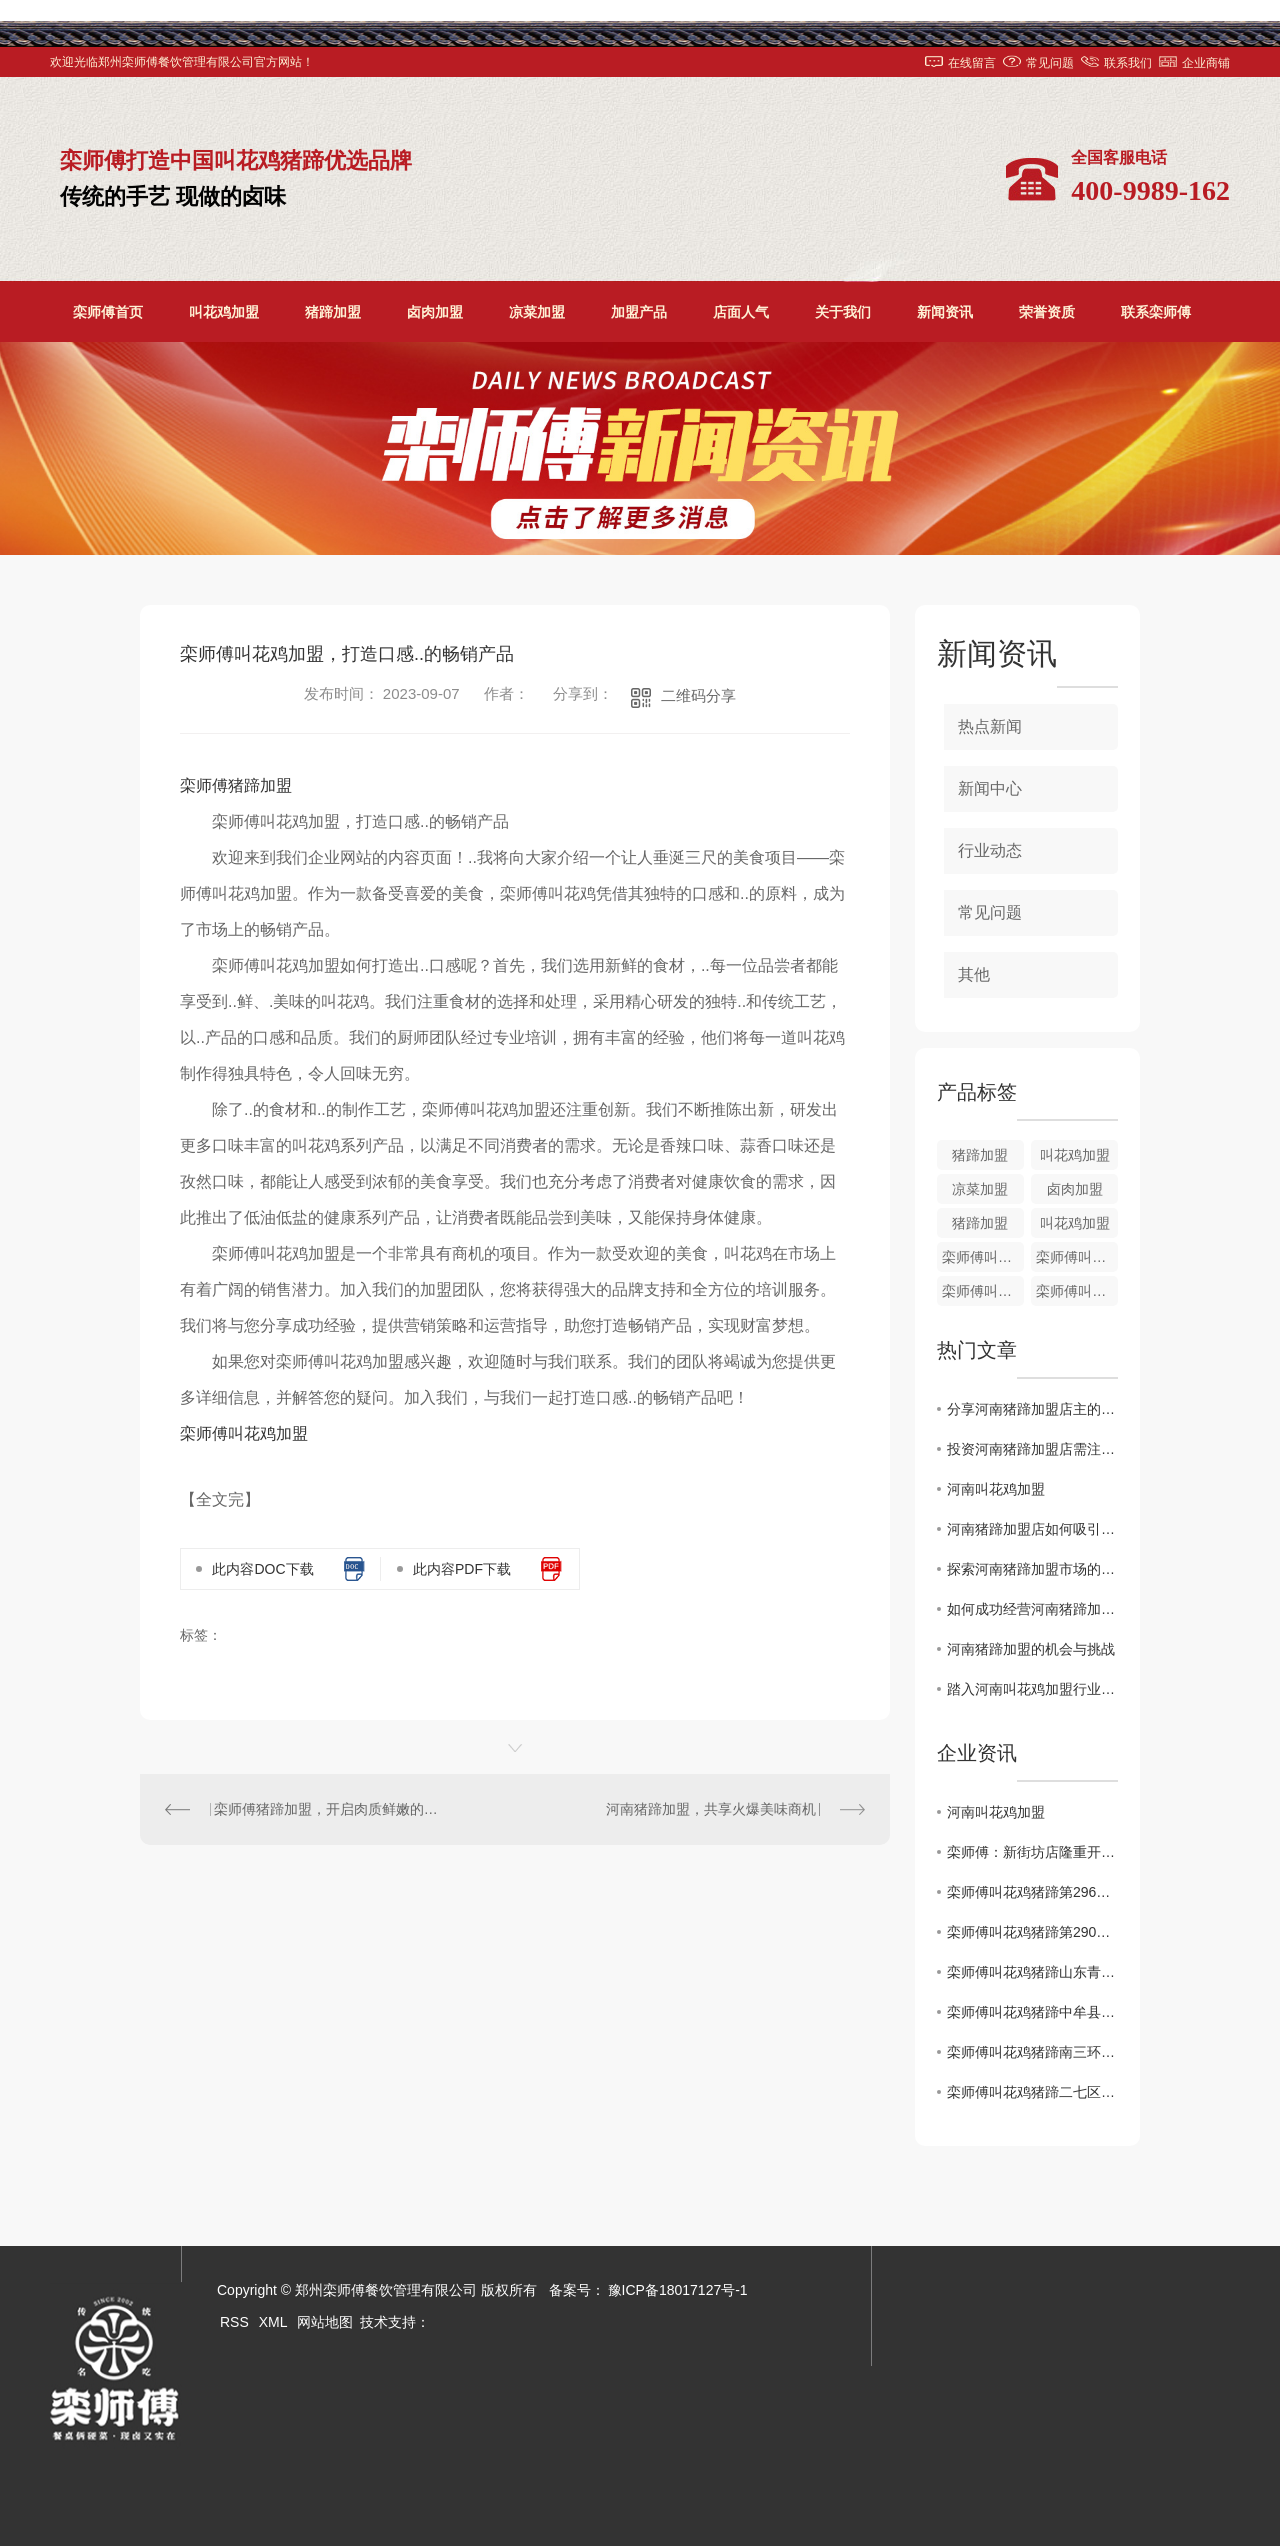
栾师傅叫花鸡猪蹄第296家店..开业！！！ (1032, 1892)
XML (273, 2322)
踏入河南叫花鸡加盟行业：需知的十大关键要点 (1032, 1689)
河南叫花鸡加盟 (996, 1489)
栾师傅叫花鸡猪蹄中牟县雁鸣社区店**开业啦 (1032, 2012)
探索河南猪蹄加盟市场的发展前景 (1032, 1569)
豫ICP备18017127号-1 (678, 2290)
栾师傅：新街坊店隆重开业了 (1032, 1852)
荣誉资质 (1047, 312)
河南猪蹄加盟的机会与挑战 (1031, 1649)
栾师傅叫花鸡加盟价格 (983, 1257)
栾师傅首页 (108, 312)
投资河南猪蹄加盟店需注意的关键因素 (1032, 1449)
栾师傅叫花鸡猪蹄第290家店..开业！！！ (1032, 1932)
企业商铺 (1206, 63)
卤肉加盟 (435, 312)
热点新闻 (990, 726)
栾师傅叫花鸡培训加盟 (1077, 1257)
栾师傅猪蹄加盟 (236, 785)
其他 (974, 974)
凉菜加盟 (537, 312)
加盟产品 (639, 312)
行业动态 (990, 850)
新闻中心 (990, 788)
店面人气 (741, 312)
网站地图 (325, 2322)
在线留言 (972, 63)
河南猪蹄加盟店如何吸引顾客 (1032, 1529)
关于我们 (843, 312)
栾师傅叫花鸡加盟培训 (983, 1291)
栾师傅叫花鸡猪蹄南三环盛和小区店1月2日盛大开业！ (1032, 2052)
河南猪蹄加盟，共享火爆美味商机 (711, 1809)
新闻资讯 (945, 312)
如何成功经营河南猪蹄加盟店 (1032, 1609)
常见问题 (1050, 63)
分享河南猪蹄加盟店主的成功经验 (1032, 1409)
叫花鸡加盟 (224, 312)
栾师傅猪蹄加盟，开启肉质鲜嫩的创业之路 (328, 1809)
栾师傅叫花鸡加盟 (244, 1433)
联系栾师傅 (1156, 312)
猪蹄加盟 (333, 312)
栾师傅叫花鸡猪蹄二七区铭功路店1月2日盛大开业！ (1032, 2092)
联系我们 (1128, 63)
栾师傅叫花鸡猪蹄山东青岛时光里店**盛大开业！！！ (1032, 1972)
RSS (234, 2322)
